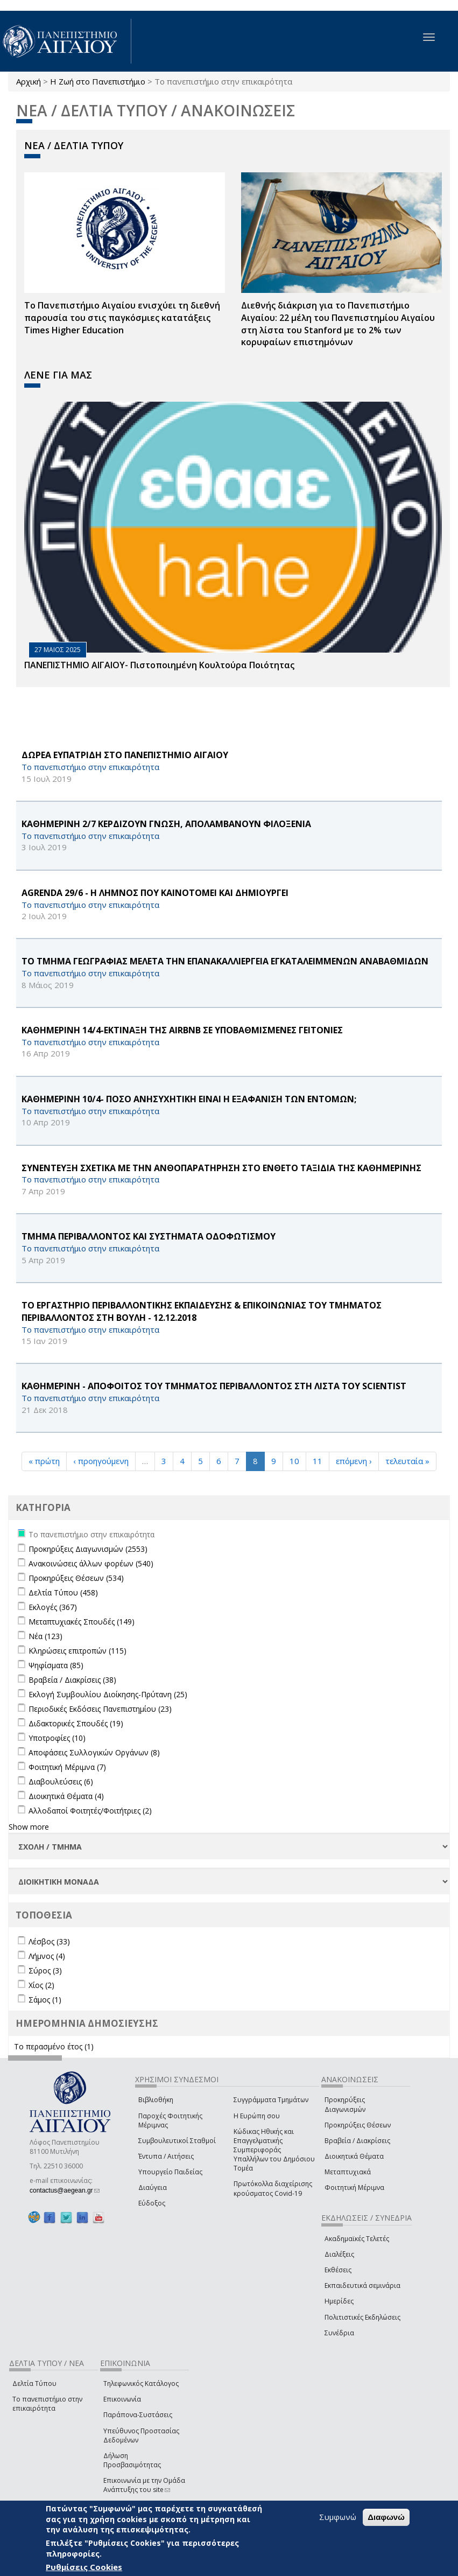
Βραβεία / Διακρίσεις (357, 2140)
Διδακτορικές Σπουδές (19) (76, 1723)
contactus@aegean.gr (65, 2190)
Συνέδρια (339, 2332)
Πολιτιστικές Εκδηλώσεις (362, 2317)
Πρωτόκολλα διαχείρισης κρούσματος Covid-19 (273, 2188)
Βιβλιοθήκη (155, 2099)
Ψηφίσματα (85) (56, 1665)
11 (317, 1460)
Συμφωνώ (337, 2516)
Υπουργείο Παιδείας (170, 2171)
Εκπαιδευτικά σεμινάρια (362, 2285)
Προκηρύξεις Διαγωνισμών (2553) (88, 1549)
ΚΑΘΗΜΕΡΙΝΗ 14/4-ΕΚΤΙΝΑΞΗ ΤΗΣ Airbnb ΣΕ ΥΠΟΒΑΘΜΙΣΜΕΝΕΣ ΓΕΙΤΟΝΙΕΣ (182, 1030)
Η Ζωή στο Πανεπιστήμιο (97, 81)
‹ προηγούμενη (101, 1460)
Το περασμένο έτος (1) (54, 2046)
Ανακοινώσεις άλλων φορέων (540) (91, 1563)
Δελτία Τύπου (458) (63, 1592)
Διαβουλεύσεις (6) (61, 1781)
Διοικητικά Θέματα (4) (66, 1796)
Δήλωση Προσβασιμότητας (132, 2460)
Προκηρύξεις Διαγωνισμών (345, 2104)
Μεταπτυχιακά (348, 2171)
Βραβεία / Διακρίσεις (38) (72, 1680)
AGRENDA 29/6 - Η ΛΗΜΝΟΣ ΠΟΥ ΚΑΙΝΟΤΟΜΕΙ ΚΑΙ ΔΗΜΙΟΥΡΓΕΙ (155, 893)
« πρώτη (44, 1460)
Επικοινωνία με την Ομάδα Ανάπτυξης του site (144, 2485)
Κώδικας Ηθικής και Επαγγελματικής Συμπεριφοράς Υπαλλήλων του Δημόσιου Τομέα (274, 2150)
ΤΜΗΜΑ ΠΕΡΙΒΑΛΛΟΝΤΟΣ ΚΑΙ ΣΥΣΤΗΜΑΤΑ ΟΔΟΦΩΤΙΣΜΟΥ (149, 1236)
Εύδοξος (151, 2203)
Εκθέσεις (338, 2269)
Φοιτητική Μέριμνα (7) (67, 1767)
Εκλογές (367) (53, 1607)
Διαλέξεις (339, 2254)
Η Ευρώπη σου (257, 2115)
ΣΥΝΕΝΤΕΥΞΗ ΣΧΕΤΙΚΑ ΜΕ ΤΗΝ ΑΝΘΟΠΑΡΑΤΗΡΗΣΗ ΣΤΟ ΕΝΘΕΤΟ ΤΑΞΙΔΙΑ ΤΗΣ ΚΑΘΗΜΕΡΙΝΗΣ (221, 1168)
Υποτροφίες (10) (57, 1738)
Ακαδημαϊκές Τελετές (357, 2238)
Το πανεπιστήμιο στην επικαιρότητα (47, 2404)
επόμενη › (354, 1460)
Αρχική (28, 81)
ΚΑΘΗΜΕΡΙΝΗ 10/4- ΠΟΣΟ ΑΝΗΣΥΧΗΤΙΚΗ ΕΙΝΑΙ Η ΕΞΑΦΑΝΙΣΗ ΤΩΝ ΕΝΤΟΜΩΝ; (189, 1099)
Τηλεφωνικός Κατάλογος (141, 2383)
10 (294, 1460)
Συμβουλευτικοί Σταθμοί (177, 2140)
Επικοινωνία (122, 2399)
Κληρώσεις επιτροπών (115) (77, 1651)
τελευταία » (407, 1460)
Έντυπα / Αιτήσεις (166, 2156)
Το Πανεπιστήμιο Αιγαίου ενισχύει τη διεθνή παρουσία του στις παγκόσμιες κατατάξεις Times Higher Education (122, 317)
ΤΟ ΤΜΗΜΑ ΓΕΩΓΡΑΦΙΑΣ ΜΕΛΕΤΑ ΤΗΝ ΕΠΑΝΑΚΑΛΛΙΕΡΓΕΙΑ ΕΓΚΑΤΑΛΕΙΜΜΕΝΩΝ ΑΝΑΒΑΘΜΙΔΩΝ (225, 961)
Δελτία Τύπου (34, 2383)
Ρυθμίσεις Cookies (84, 2566)
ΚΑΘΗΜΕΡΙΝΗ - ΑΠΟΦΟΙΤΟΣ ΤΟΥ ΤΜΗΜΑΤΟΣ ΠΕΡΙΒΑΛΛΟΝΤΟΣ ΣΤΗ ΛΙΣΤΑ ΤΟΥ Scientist (214, 1386)
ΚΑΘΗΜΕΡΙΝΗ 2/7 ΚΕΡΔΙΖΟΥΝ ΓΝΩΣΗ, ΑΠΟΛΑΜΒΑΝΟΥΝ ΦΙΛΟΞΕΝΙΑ (166, 824)
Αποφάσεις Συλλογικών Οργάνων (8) (94, 1752)
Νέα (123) (45, 1636)
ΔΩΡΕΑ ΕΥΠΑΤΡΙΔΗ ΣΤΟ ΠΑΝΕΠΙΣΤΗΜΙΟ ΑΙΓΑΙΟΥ (125, 755)
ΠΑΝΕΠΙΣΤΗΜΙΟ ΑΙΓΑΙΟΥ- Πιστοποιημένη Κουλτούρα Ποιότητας (159, 665)
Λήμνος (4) (47, 1956)
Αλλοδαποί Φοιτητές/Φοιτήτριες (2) (90, 1810)
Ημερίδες (339, 2301)
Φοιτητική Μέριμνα (354, 2187)
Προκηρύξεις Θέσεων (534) (76, 1578)
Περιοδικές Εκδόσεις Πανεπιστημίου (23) (100, 1709)
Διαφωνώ (386, 2517)
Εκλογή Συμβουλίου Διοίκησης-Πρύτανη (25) (108, 1694)
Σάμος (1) (45, 1999)
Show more (29, 1827)
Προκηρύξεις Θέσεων (358, 2125)
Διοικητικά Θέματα (354, 2156)
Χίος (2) (41, 1985)
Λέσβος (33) (49, 1941)
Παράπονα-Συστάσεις (137, 2414)
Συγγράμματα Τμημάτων (271, 2099)
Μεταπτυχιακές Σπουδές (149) (82, 1621)
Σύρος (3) (45, 1970)
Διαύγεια (152, 2187)
